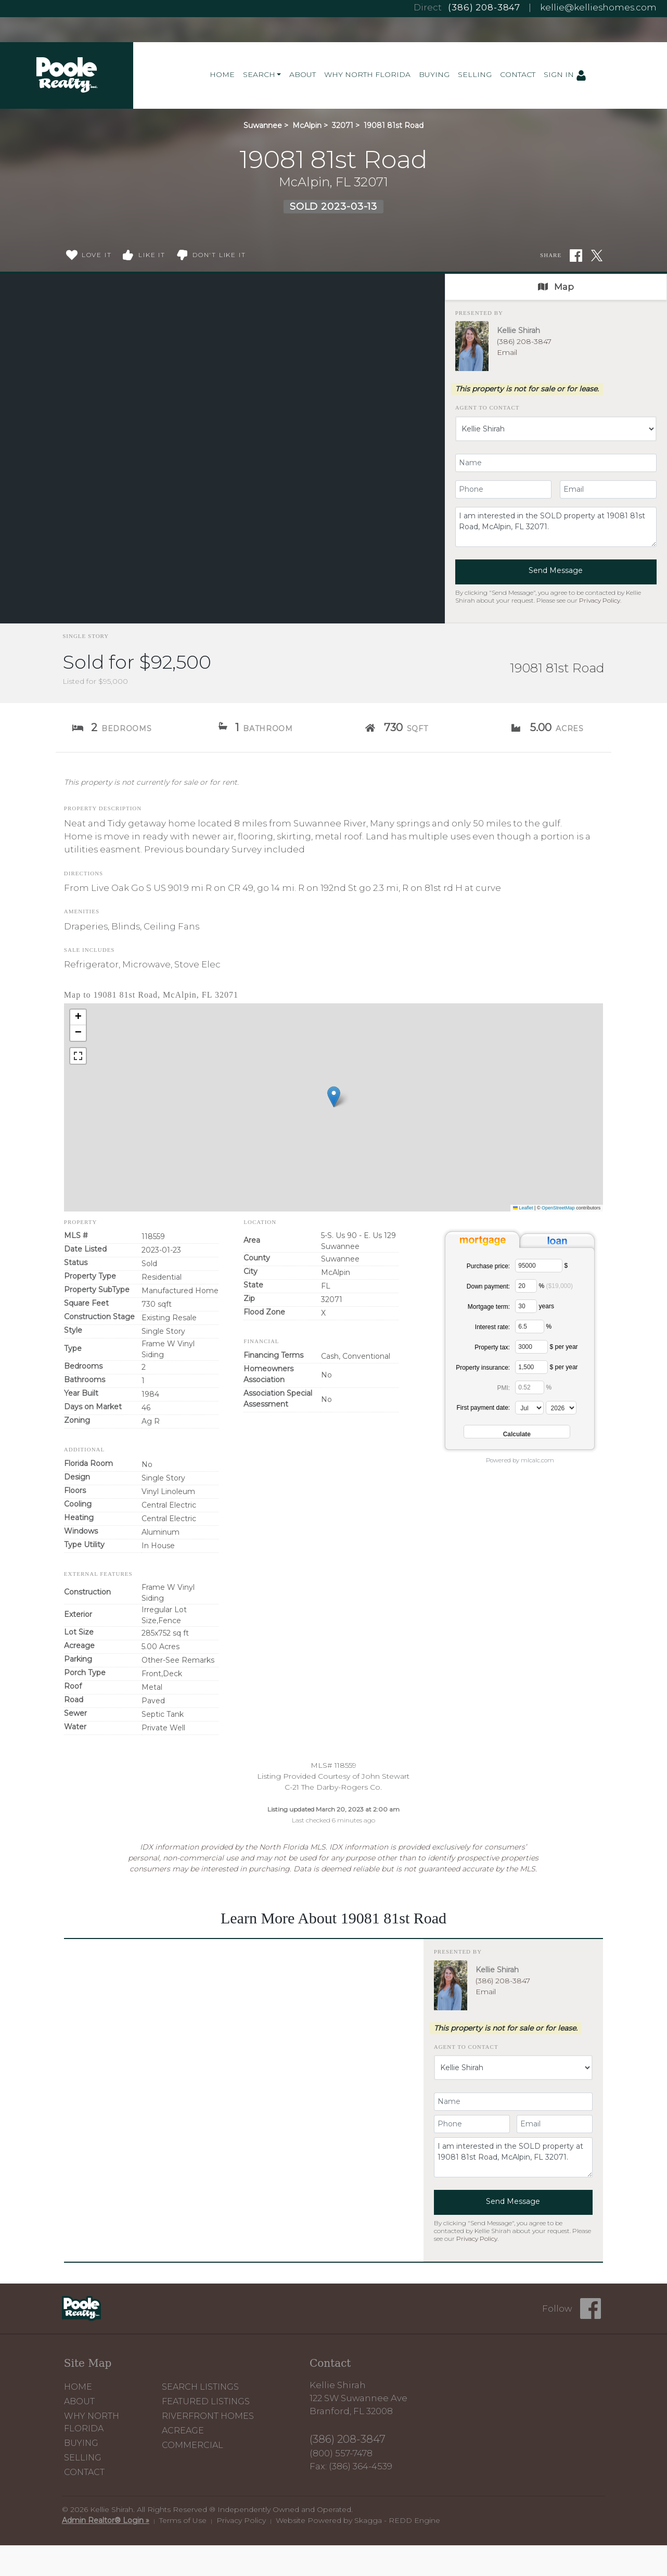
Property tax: (492, 1347)
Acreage (183, 2430)
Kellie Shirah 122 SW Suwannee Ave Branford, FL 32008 (358, 2398)
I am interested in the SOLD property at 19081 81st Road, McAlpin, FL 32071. (556, 527)
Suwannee (262, 125)
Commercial (192, 2445)
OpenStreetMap (558, 1207)
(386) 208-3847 (484, 7)
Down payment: (488, 1286)
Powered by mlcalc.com (520, 1460)
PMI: (503, 1388)
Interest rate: (492, 1327)
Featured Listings (206, 2401)
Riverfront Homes (208, 2416)
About (302, 74)
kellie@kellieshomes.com (598, 7)
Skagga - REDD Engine (397, 2520)
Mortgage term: (489, 1306)
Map (556, 287)
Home (222, 74)
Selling (475, 74)
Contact (517, 74)
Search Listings (200, 2387)
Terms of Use (183, 2520)
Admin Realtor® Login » (105, 2520)
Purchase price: (488, 1266)
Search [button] (259, 74)
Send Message (556, 570)
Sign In (565, 75)
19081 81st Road (394, 125)
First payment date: (483, 1407)
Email (507, 352)
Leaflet (523, 1207)
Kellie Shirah (518, 330)
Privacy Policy (599, 600)
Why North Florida (367, 74)
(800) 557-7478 (341, 2453)
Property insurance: (483, 1367)
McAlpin (307, 125)
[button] (333, 1096)
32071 (342, 125)
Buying (434, 74)
